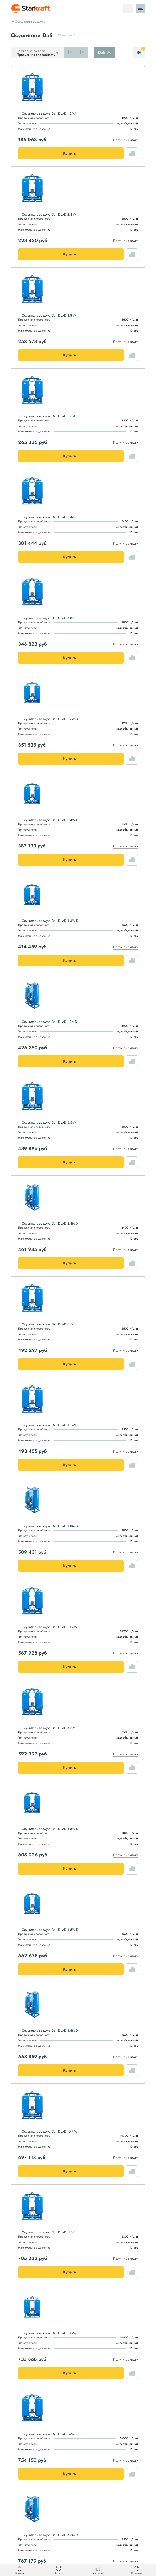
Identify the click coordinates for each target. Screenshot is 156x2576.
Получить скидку (125, 139)
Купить (69, 153)
